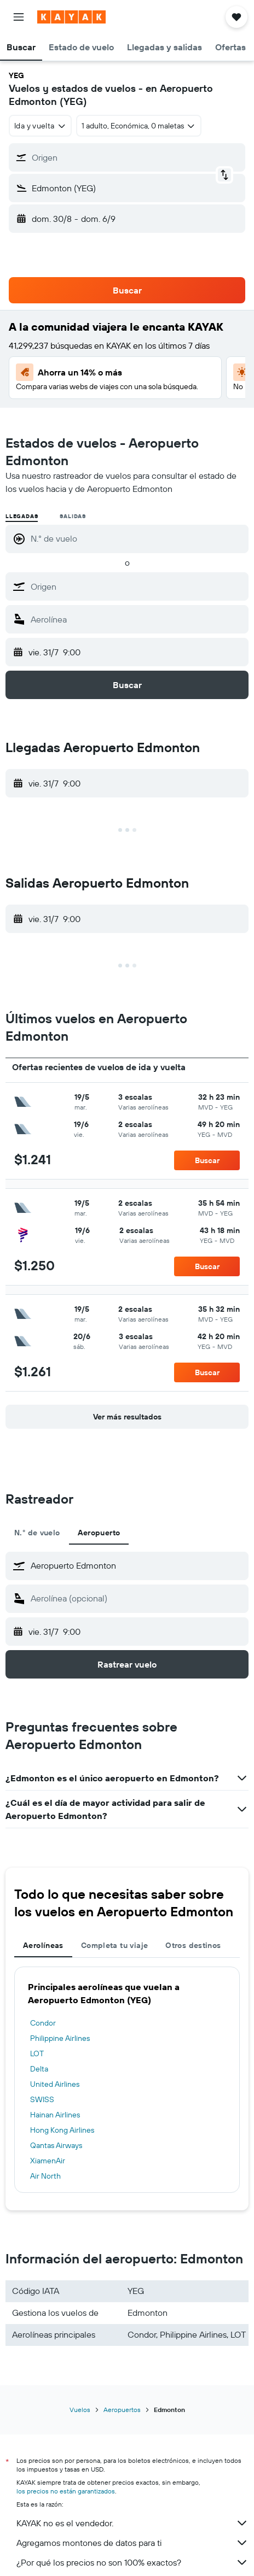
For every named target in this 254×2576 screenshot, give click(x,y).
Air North (45, 2176)
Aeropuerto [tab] (99, 1533)
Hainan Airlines (55, 2115)
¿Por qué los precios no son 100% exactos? (132, 2562)
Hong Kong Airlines (62, 2130)
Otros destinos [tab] (193, 1945)
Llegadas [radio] (21, 516)
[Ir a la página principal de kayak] (71, 17)
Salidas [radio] (73, 516)
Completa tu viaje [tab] (114, 1945)
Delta (39, 2069)
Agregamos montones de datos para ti (132, 2542)
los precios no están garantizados (65, 2491)
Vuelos (80, 2409)
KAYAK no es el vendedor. (132, 2523)
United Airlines (54, 2084)
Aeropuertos (122, 2409)
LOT (37, 2053)
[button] (19, 17)
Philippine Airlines (60, 2038)
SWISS (42, 2099)
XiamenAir (47, 2161)
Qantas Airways (56, 2145)
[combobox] (40, 126)
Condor (43, 2023)
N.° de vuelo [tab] (37, 1533)
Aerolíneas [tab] (43, 1945)
